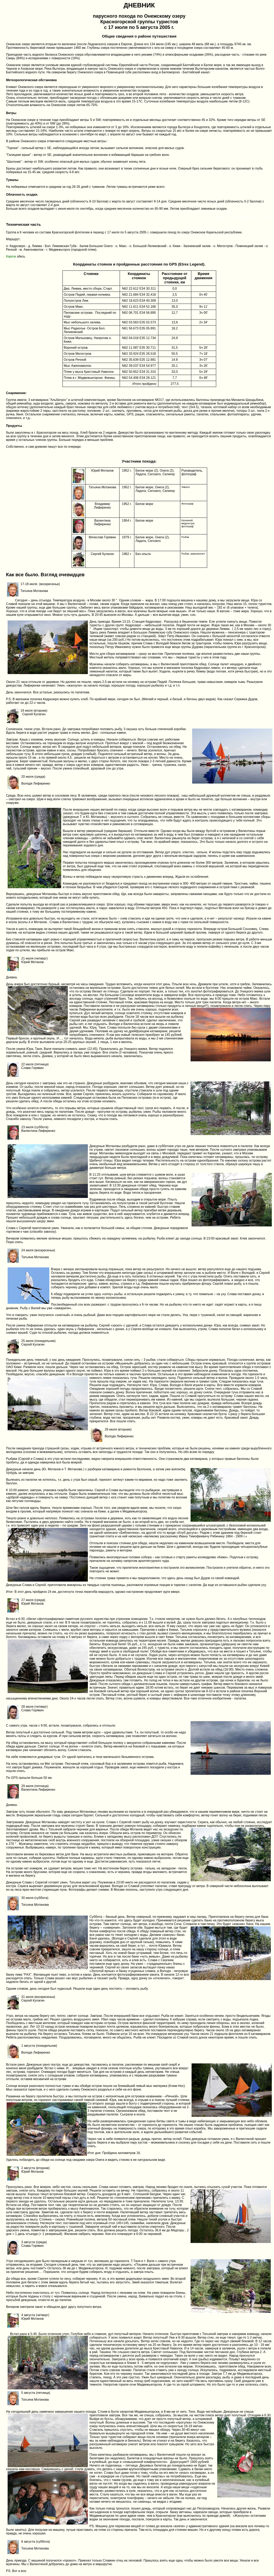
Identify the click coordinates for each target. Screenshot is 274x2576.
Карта (11, 256)
